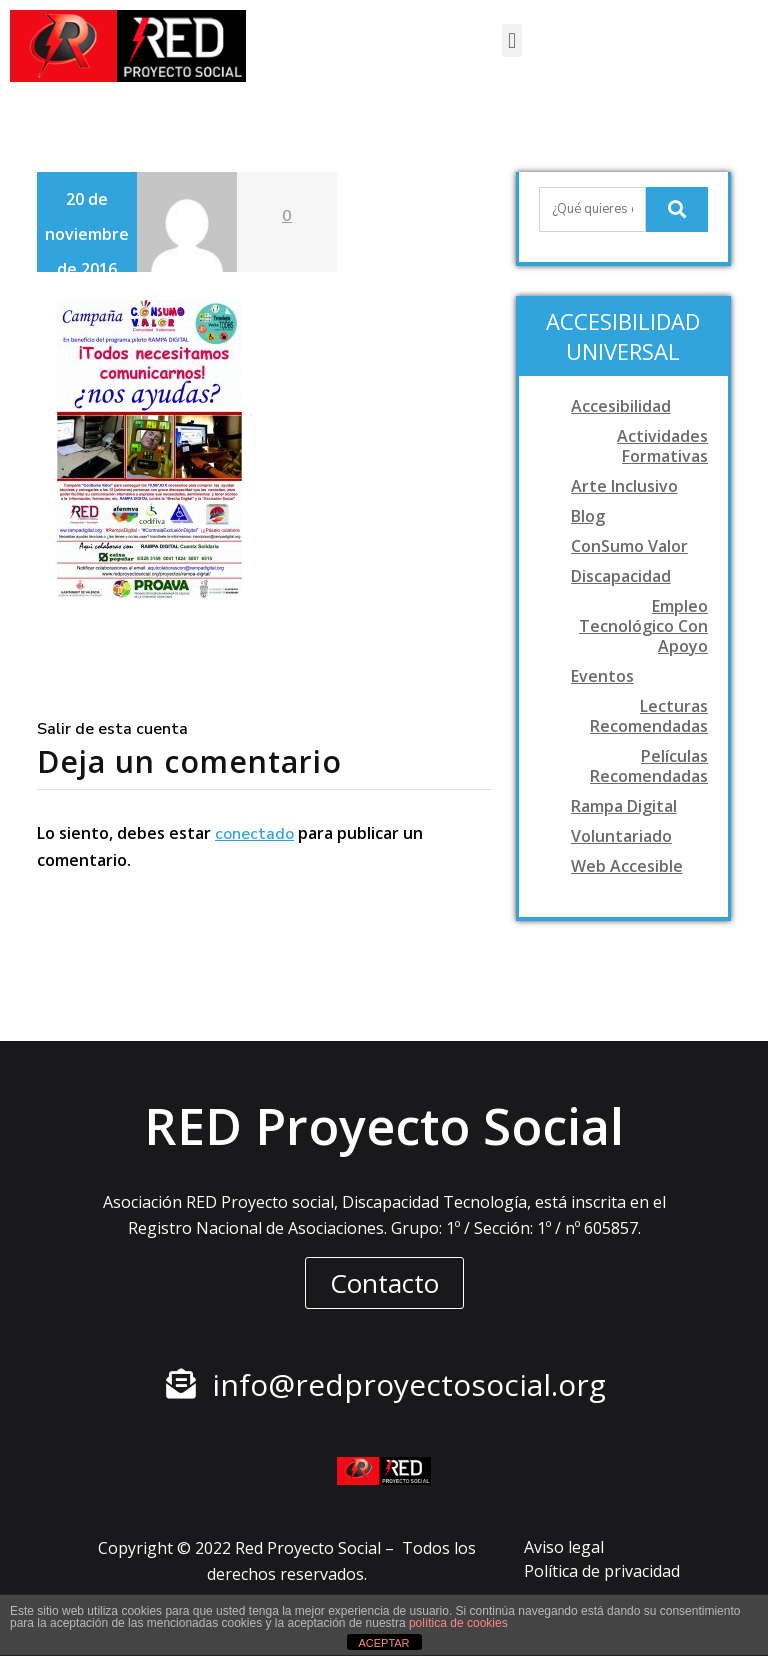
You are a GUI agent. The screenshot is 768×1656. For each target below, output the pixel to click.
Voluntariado (621, 836)
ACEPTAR (383, 1643)
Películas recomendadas (649, 766)
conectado (254, 834)
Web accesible (627, 866)
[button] (511, 40)
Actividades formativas (662, 446)
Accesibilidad (621, 406)
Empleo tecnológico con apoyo (643, 626)
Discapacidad (621, 576)
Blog (588, 516)
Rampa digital (624, 806)
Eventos (602, 676)
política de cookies (458, 1623)
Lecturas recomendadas (649, 716)
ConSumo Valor (629, 546)
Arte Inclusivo (624, 486)
